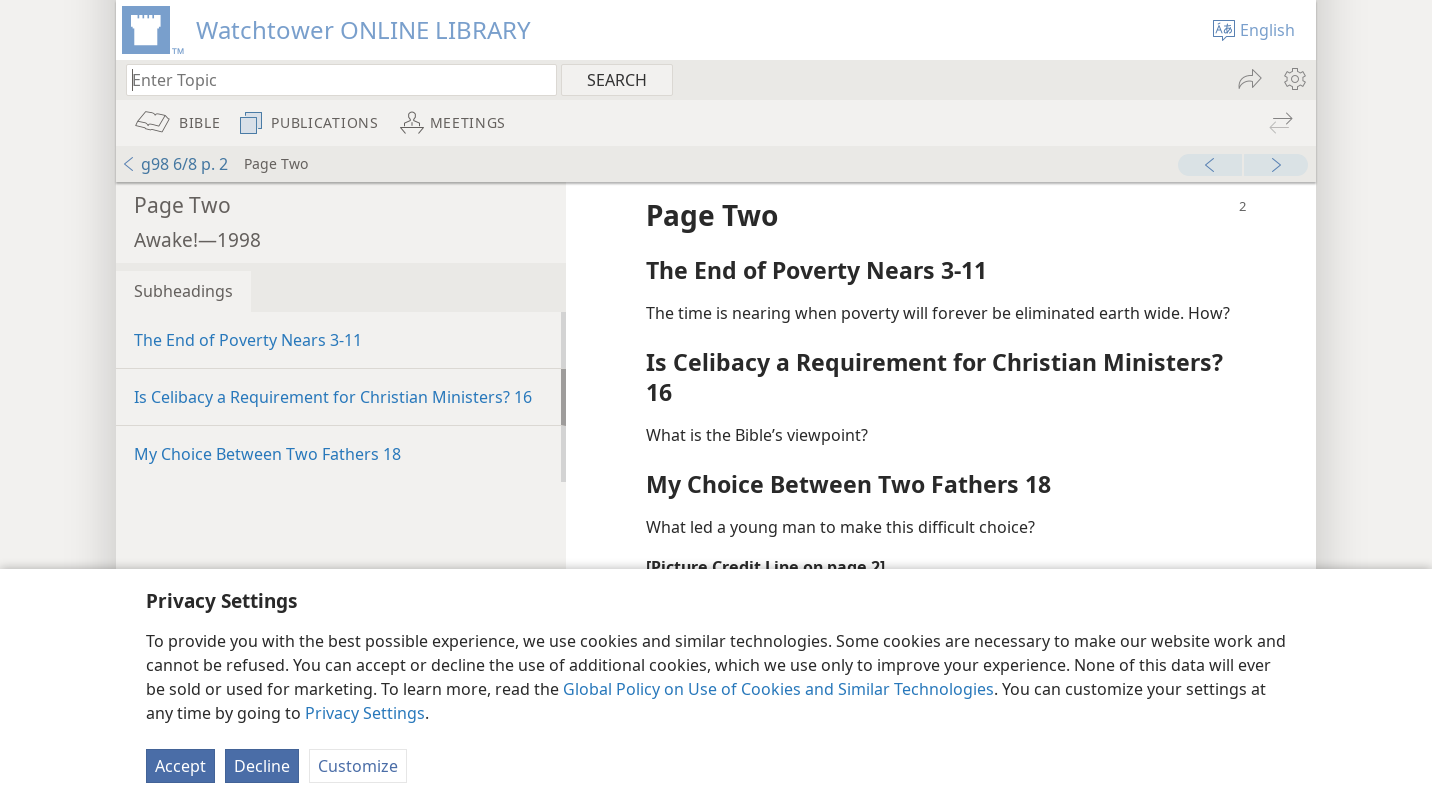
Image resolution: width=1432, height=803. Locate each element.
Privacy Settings (365, 713)
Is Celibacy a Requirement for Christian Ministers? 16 (333, 397)
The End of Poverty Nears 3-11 (248, 340)
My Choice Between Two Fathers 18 (267, 454)
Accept (180, 766)
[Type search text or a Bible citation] (332, 79)
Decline (262, 766)
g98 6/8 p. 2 (174, 164)
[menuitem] (1293, 79)
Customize (358, 766)
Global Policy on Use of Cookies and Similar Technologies (778, 689)
